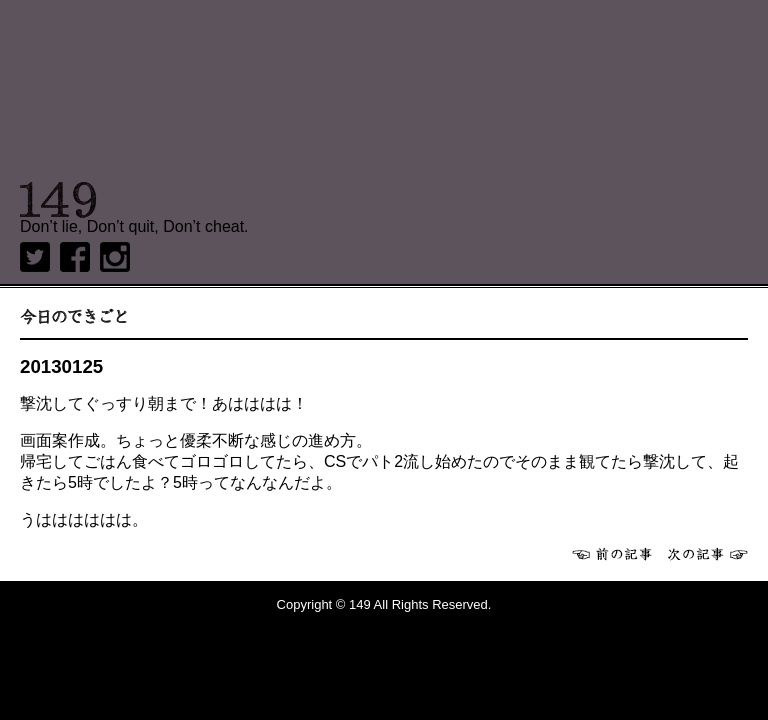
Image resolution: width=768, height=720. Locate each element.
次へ (708, 554)
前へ (612, 554)
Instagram (115, 257)
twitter (35, 257)
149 (58, 200)
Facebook (75, 257)
